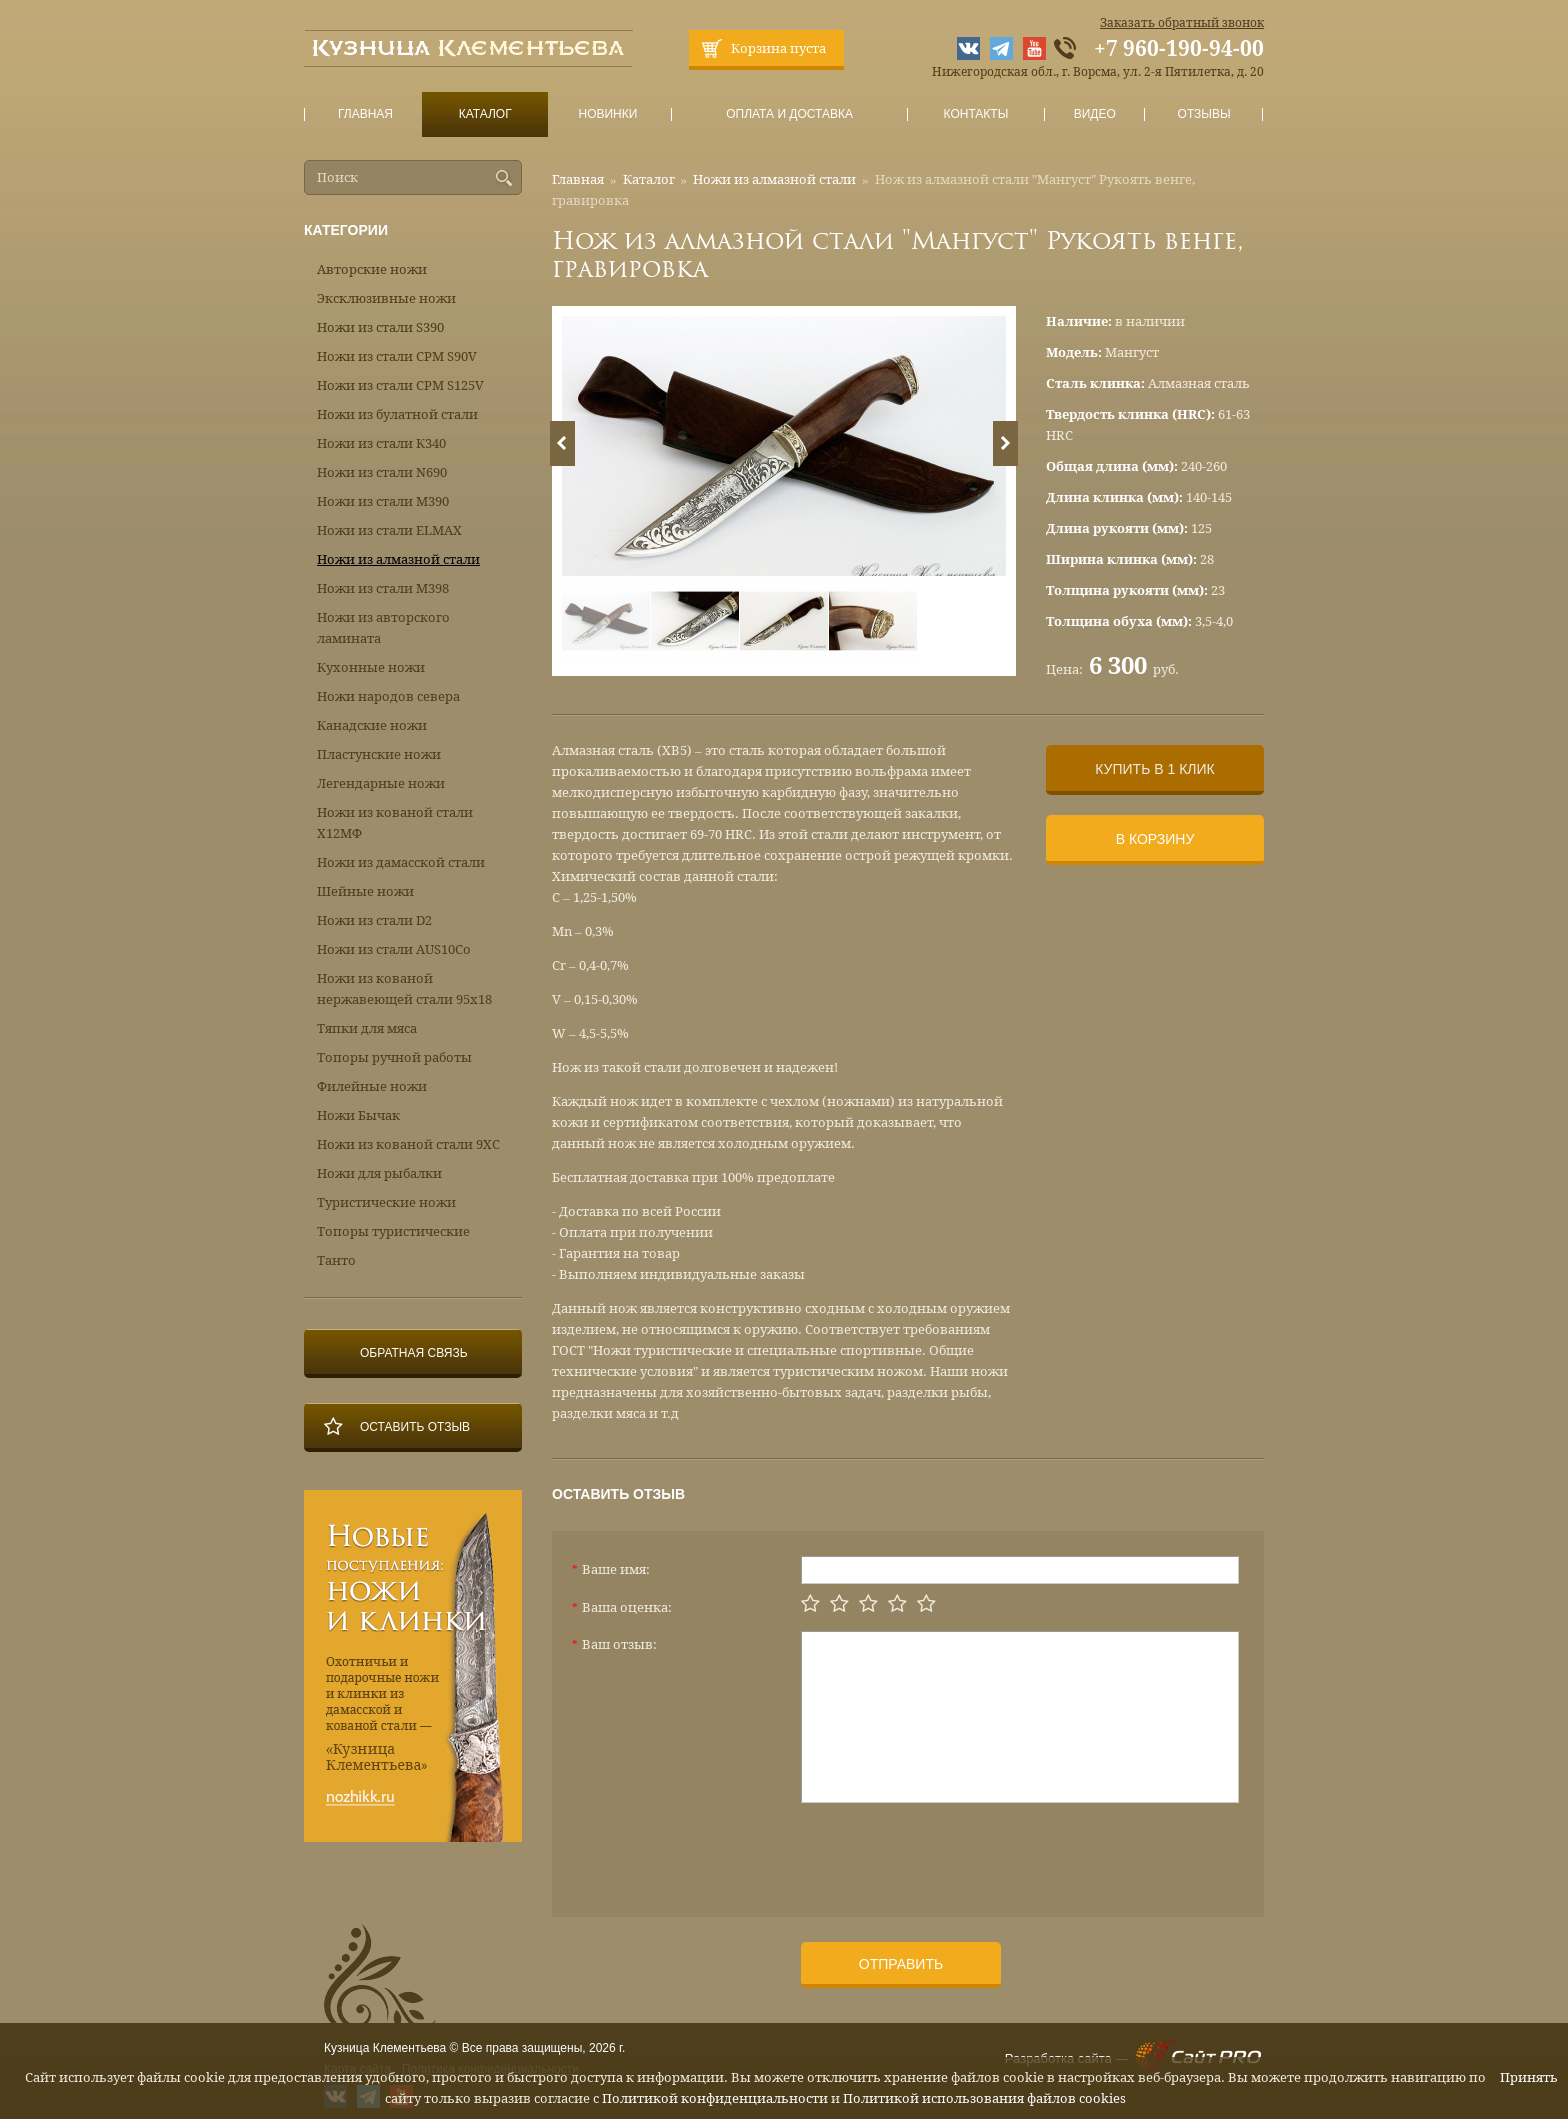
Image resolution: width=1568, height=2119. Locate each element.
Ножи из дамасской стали (401, 862)
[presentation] (953, 1852)
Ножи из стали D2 (374, 920)
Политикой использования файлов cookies (984, 2098)
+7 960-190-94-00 (1179, 49)
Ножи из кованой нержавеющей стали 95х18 (404, 989)
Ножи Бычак (358, 1115)
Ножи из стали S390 (380, 327)
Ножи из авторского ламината (383, 628)
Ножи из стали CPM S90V (397, 356)
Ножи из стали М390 (383, 501)
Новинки (608, 114)
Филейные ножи (372, 1086)
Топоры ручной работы (394, 1057)
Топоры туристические (393, 1231)
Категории (346, 230)
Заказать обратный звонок (1182, 23)
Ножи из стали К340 (381, 443)
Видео (1094, 114)
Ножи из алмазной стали (774, 179)
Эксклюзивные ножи (386, 298)
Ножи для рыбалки (379, 1173)
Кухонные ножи (371, 667)
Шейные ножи (365, 891)
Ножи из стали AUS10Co (394, 949)
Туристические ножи (386, 1202)
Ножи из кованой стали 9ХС (408, 1144)
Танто (336, 1260)
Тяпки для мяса (367, 1028)
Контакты (975, 114)
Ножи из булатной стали (397, 414)
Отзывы (1204, 114)
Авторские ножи (372, 269)
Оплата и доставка (790, 114)
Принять (1529, 2077)
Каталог (485, 114)
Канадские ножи (372, 725)
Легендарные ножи (381, 783)
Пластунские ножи (379, 754)
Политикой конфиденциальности (715, 2098)
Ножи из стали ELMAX (389, 530)
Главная (366, 114)
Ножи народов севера (388, 696)
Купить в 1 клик (1154, 769)
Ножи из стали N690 (382, 472)
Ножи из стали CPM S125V (400, 385)
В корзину (1155, 839)
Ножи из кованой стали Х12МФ (395, 823)
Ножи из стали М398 (383, 588)
